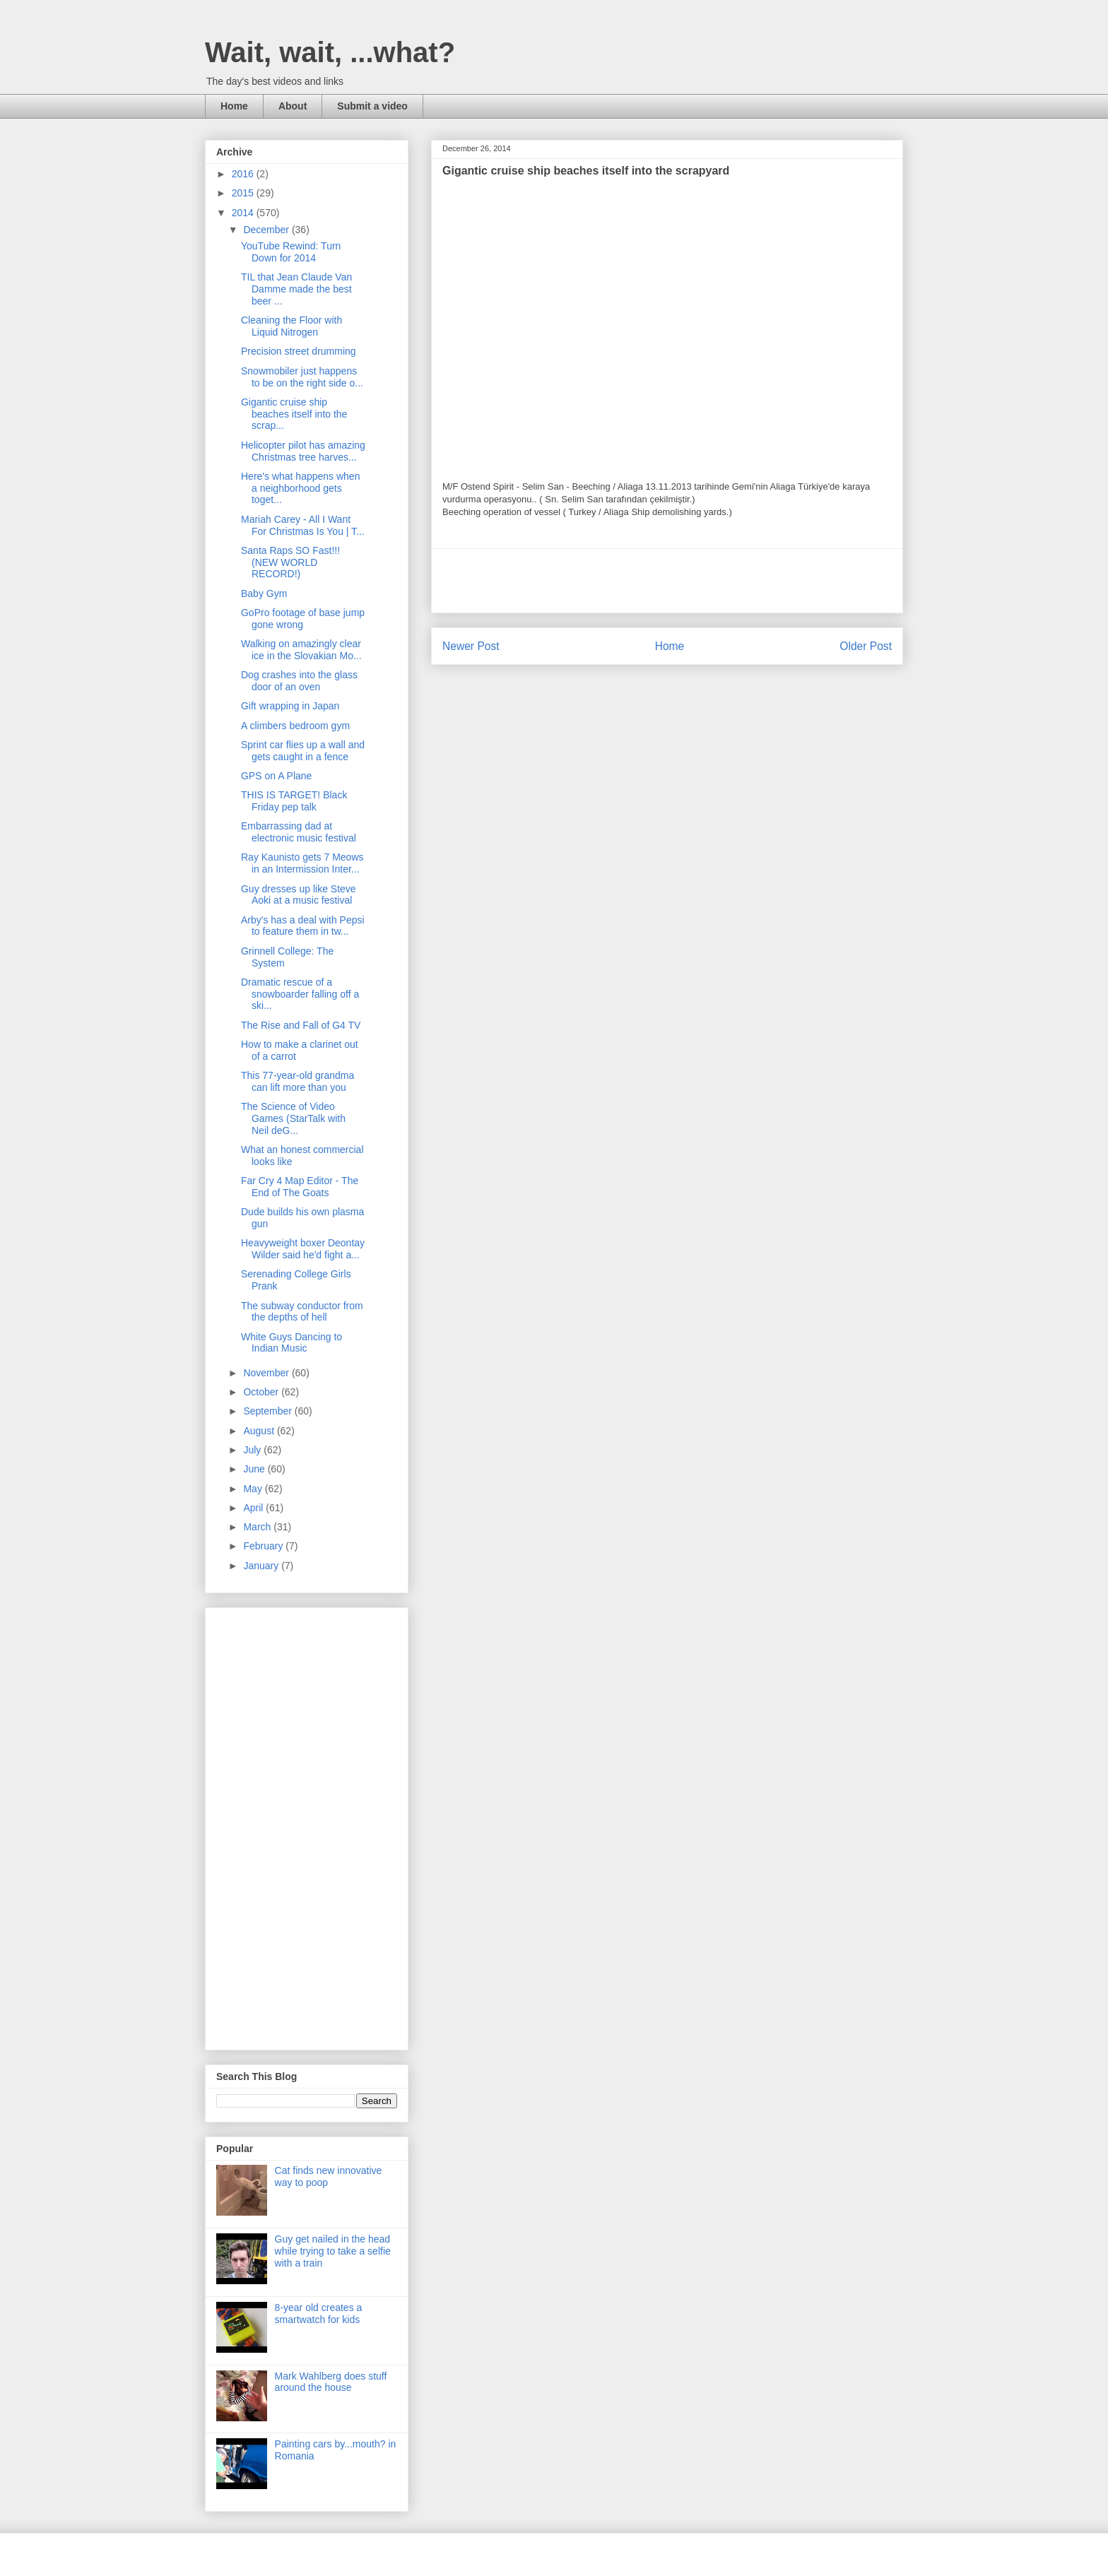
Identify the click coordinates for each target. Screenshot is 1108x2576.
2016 (244, 173)
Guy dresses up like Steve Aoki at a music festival (298, 894)
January (262, 1565)
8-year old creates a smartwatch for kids (319, 2313)
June (255, 1469)
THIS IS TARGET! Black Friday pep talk (294, 801)
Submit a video (372, 106)
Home (234, 106)
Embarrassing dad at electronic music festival (298, 832)
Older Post (865, 646)
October (262, 1392)
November (267, 1372)
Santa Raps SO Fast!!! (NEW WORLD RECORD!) (290, 562)
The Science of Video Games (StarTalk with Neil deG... (293, 1118)
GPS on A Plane (276, 775)
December (267, 229)
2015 (244, 193)
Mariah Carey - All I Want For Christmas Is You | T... (303, 525)
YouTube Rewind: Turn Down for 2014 (291, 252)
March (258, 1526)
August (259, 1430)
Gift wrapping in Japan (290, 705)
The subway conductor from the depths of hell (302, 1311)
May (253, 1488)
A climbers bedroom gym (295, 725)
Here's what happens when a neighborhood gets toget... (300, 488)
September (268, 1411)
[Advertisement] (667, 581)
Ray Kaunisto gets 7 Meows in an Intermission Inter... (302, 863)
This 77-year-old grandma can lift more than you (297, 1081)
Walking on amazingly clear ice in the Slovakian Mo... (301, 649)
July (253, 1449)
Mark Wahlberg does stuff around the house (331, 2382)
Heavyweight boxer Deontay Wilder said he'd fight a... (303, 1248)
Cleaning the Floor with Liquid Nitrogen (291, 326)
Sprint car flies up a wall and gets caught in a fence (303, 750)
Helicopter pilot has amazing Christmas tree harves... (303, 451)
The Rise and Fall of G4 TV (300, 1025)
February (264, 1546)
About (292, 106)
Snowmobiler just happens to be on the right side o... (302, 377)
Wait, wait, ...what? (330, 52)
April (254, 1507)
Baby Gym (264, 593)
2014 (244, 212)
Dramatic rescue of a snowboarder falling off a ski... (300, 994)
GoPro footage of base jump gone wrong (303, 618)
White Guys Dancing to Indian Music (291, 1342)
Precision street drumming (298, 351)
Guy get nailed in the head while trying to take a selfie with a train (333, 2251)
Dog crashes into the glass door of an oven (299, 680)
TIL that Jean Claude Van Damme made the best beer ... (296, 289)
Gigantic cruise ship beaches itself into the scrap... (294, 414)
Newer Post (471, 646)
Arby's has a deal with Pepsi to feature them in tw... (303, 926)
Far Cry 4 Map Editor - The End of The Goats (299, 1186)
